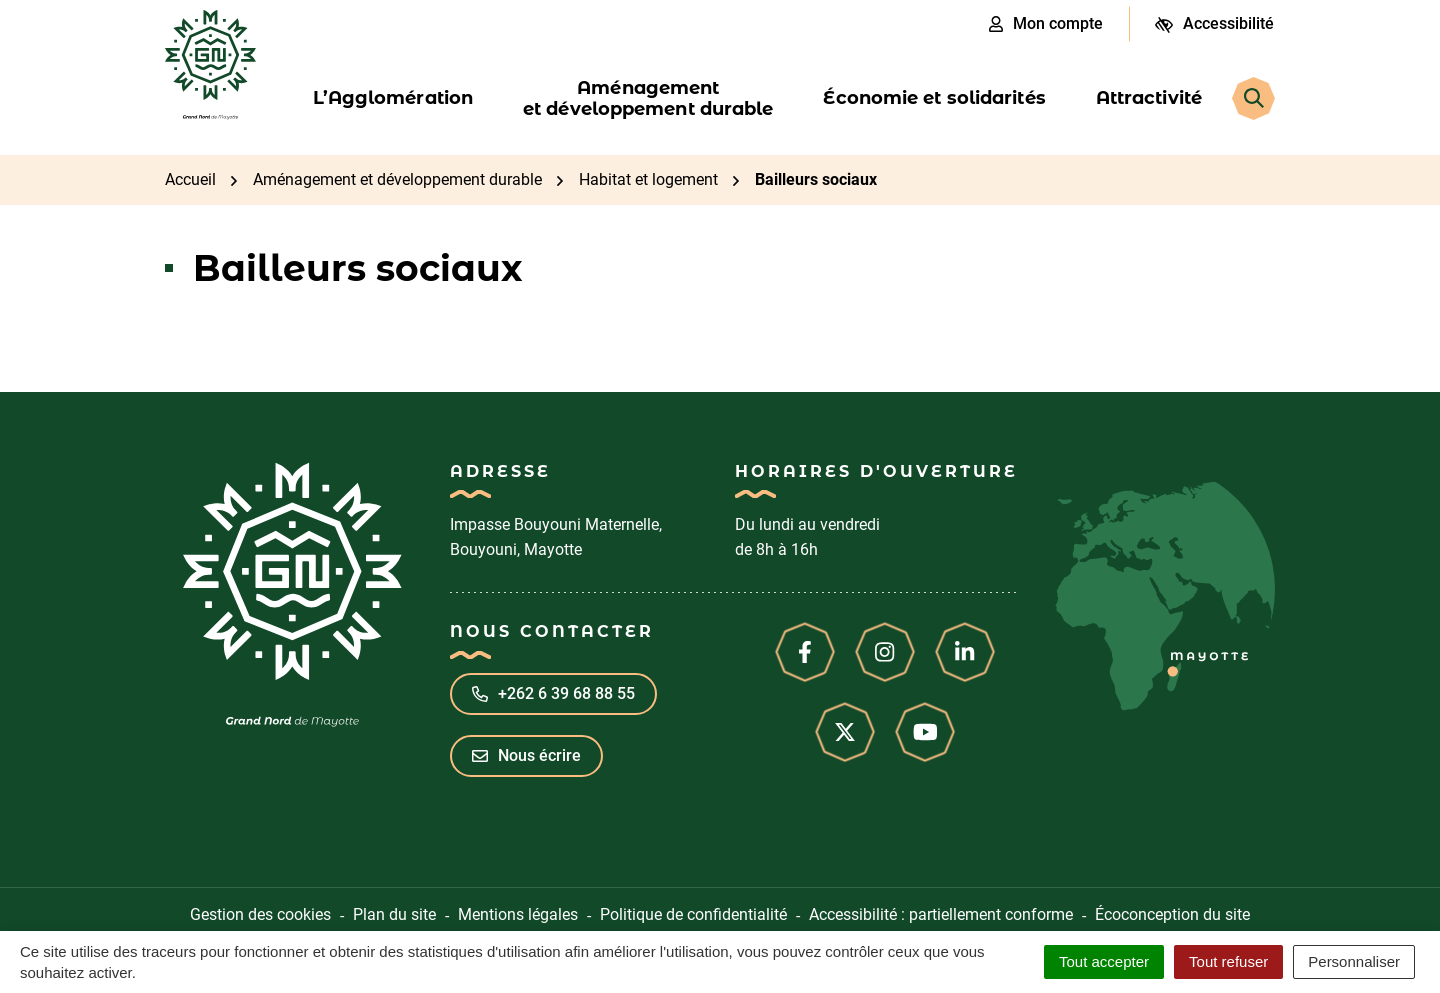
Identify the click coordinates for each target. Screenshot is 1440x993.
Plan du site (394, 914)
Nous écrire (526, 755)
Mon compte (1046, 23)
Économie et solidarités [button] (934, 98)
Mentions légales (518, 914)
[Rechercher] (1253, 98)
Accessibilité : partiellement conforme (941, 914)
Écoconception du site (1172, 914)
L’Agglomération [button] (393, 98)
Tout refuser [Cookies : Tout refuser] (1228, 961)
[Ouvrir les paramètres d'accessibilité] (1214, 24)
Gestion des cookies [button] (260, 914)
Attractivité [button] (1149, 98)
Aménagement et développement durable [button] (648, 98)
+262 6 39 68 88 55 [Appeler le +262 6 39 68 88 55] (553, 693)
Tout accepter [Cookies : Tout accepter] (1104, 961)
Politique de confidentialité (693, 914)
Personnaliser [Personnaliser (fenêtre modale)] (1354, 961)
